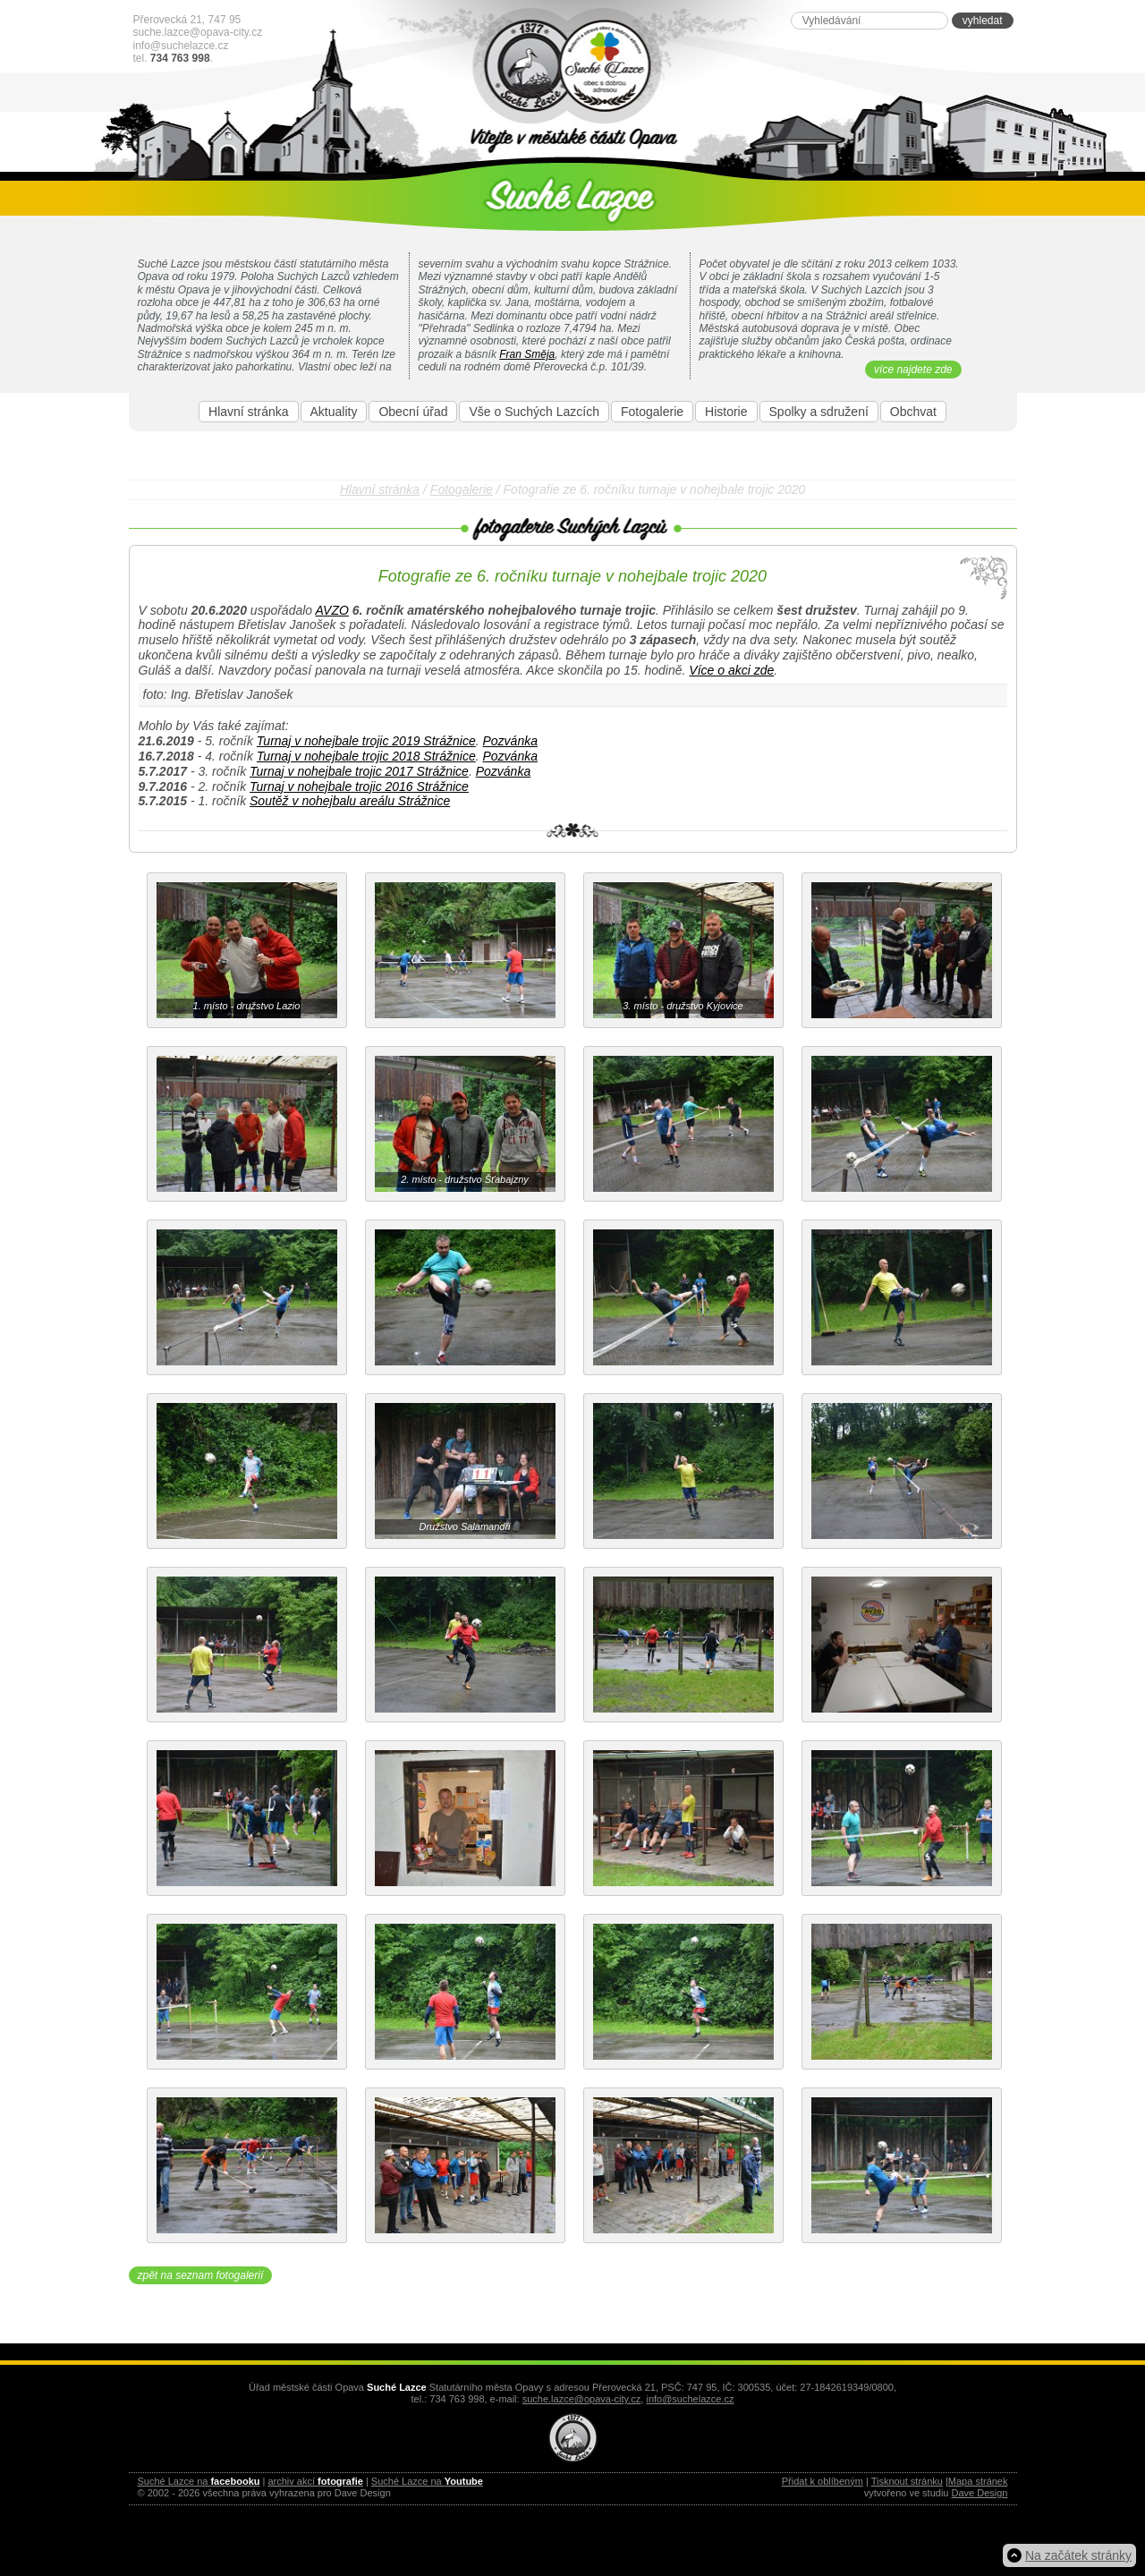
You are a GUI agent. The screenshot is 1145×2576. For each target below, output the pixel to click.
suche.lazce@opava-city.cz (198, 32)
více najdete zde (913, 369)
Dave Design (980, 2492)
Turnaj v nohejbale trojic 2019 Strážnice (366, 741)
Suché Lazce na (199, 2481)
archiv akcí (314, 2481)
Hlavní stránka (248, 411)
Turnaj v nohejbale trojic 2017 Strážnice (359, 771)
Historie (726, 411)
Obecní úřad (412, 411)
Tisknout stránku (907, 2481)
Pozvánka (510, 741)
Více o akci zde (731, 670)
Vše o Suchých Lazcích (534, 411)
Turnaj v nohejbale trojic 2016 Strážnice (359, 786)
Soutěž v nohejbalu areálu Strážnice (350, 801)
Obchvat (913, 411)
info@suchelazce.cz (181, 45)
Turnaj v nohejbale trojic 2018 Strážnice (366, 756)
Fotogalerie (652, 411)
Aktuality (334, 411)
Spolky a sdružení (819, 411)
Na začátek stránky (1078, 2555)
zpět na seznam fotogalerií (201, 2275)
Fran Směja (527, 354)
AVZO (332, 610)
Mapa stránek (978, 2481)
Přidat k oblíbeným (822, 2481)
